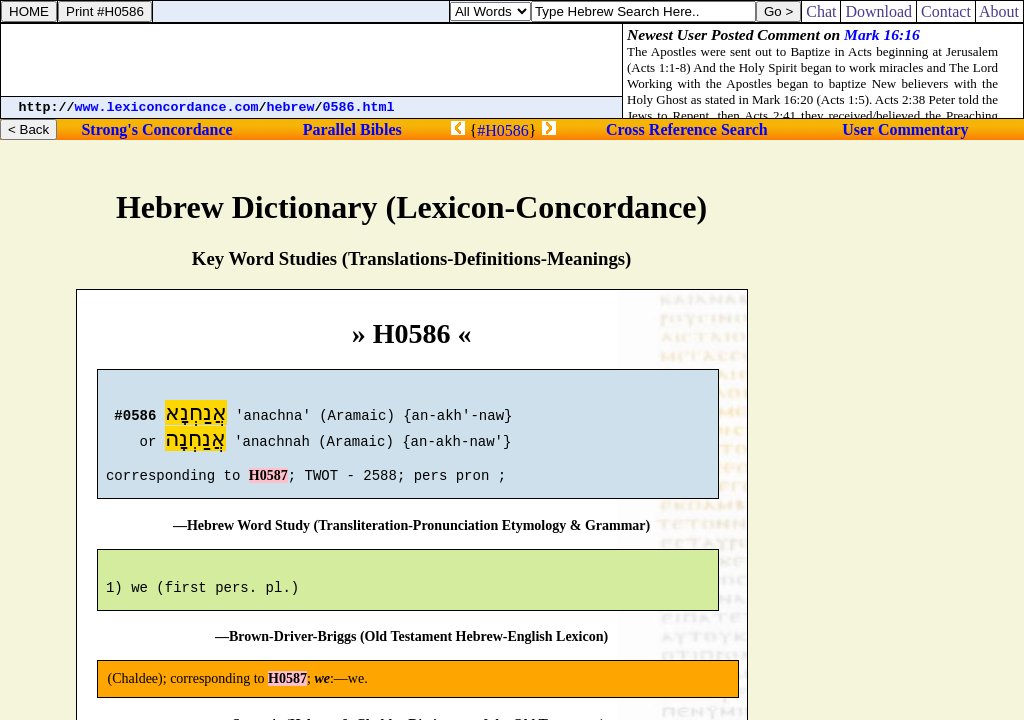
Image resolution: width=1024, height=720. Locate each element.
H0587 (268, 484)
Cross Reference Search (687, 129)
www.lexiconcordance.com (167, 107)
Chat (821, 11)
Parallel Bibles (352, 129)
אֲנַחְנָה (195, 441)
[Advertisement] (312, 60)
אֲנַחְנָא (196, 415)
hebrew (291, 107)
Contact (946, 11)
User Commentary (905, 129)
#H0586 (503, 130)
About (999, 11)
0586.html (359, 107)
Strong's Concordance (156, 129)
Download (878, 11)
